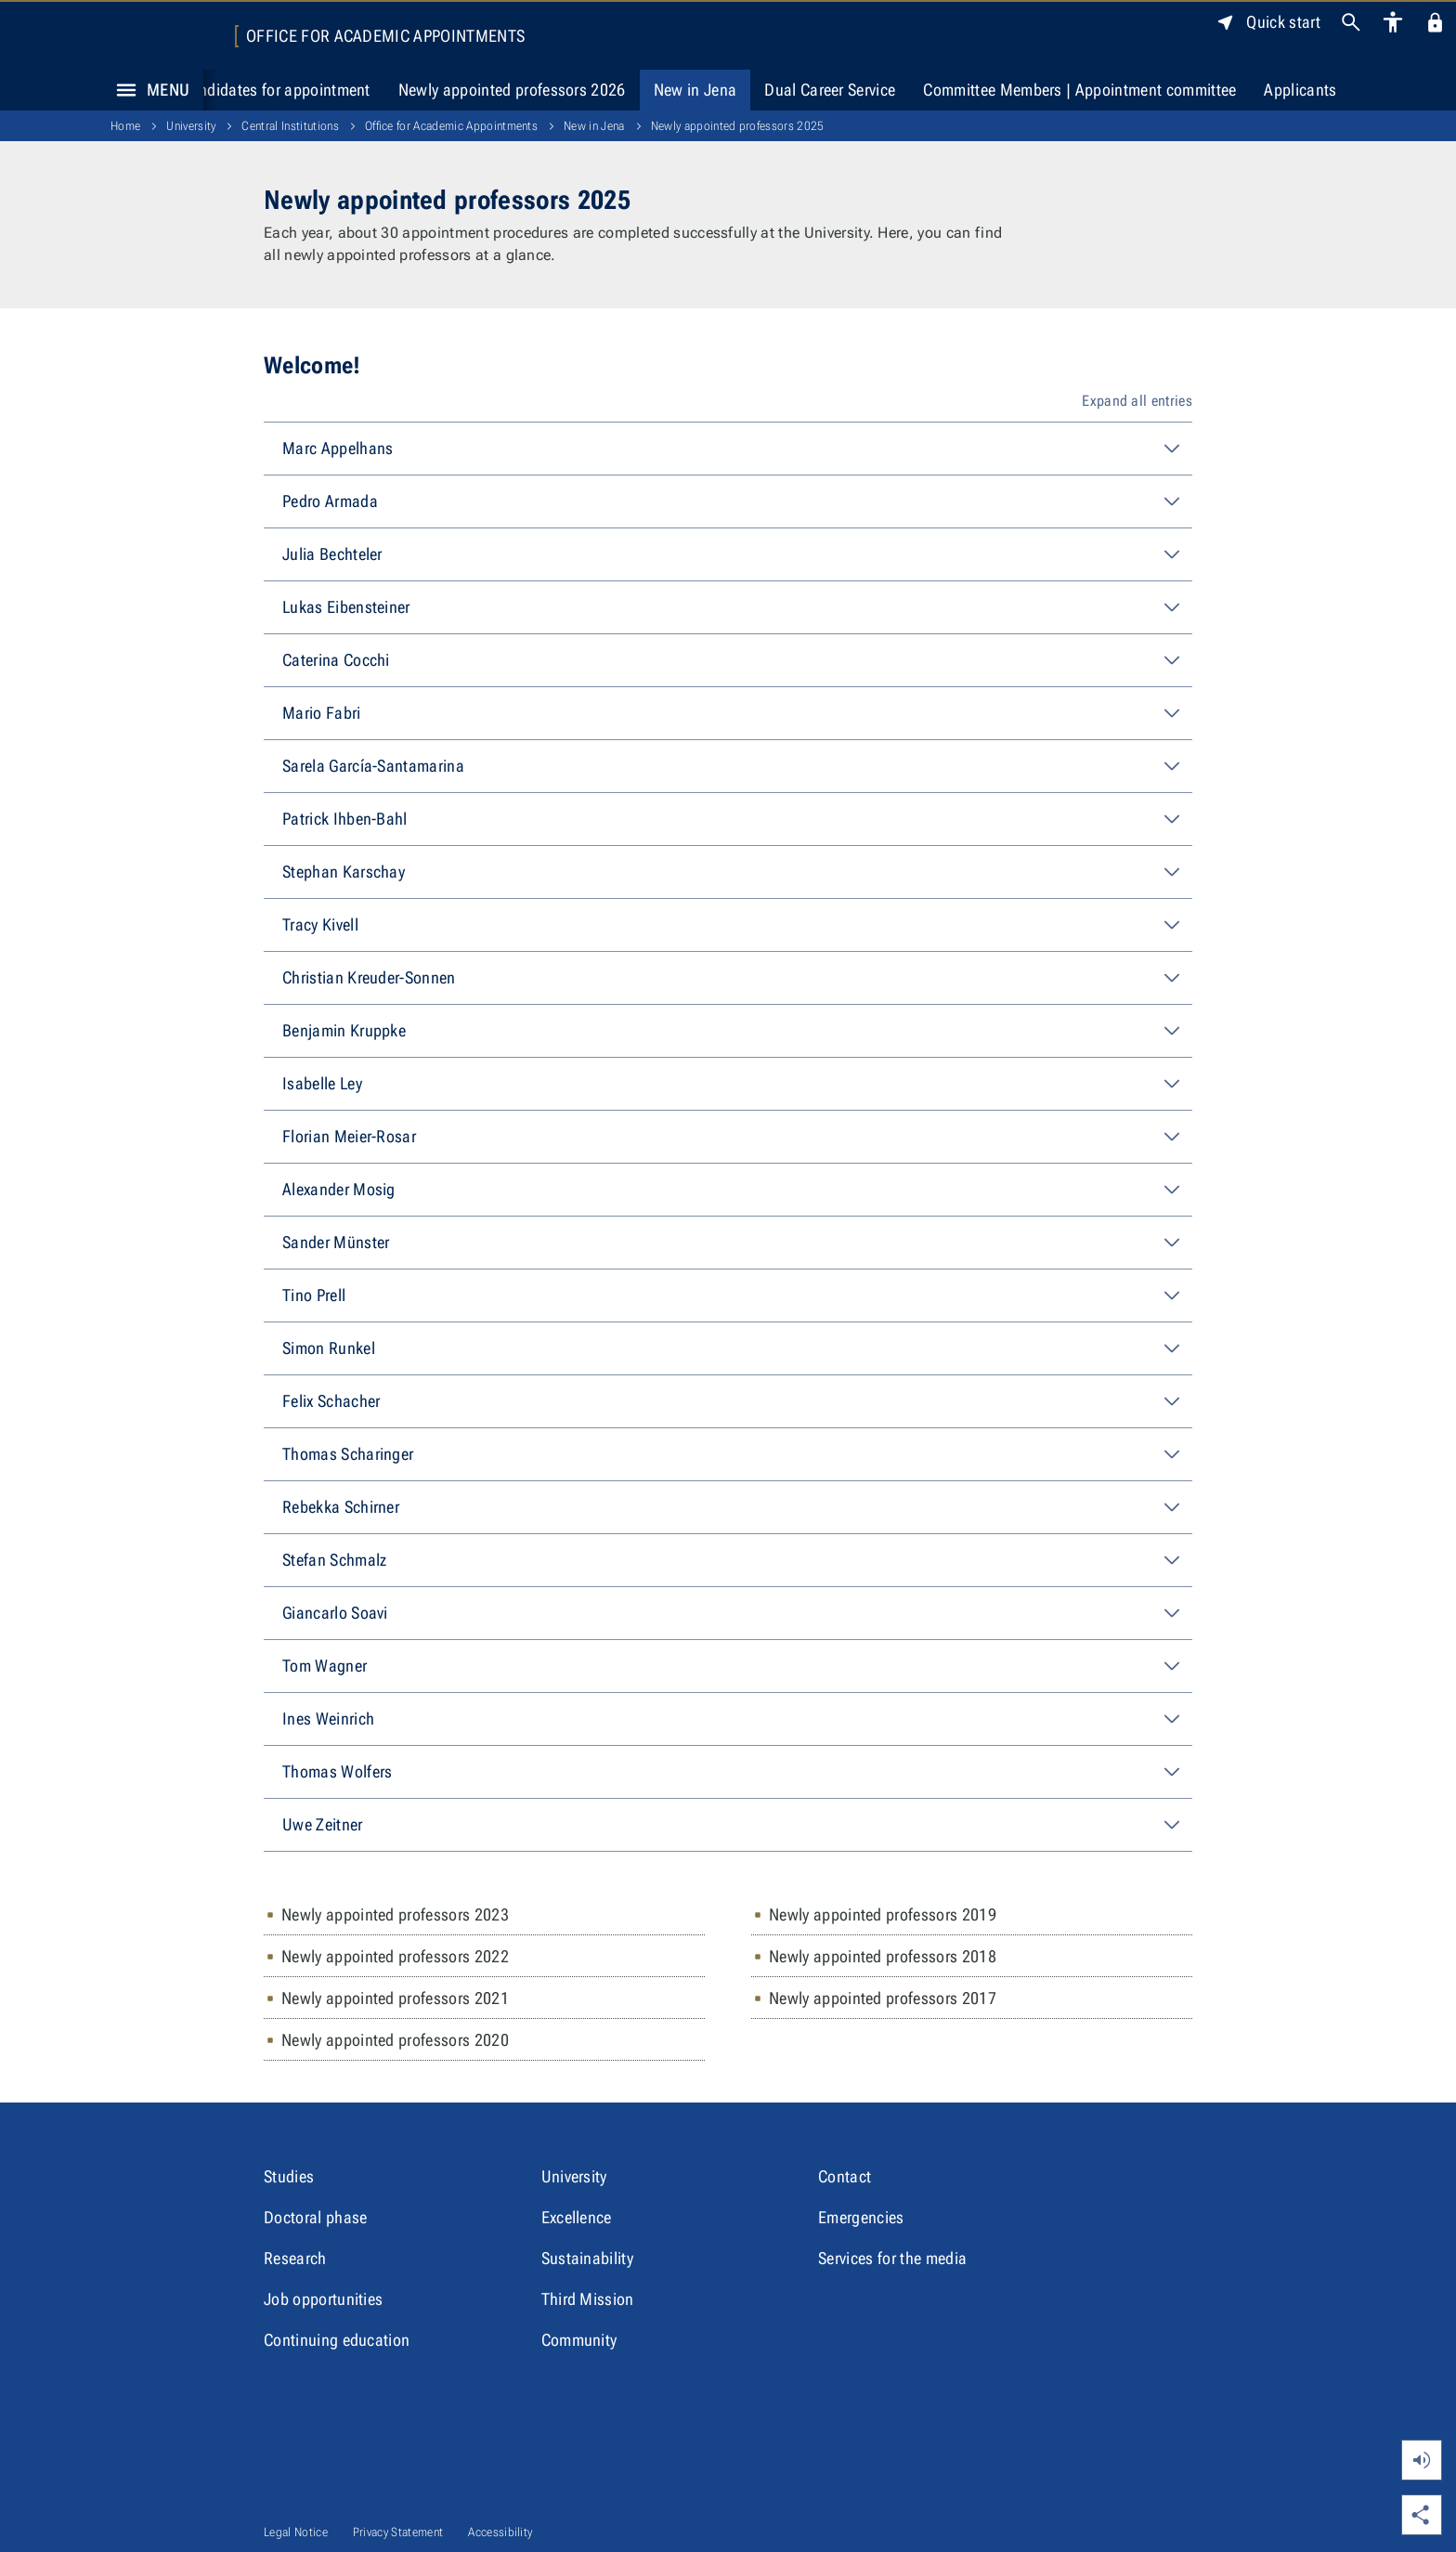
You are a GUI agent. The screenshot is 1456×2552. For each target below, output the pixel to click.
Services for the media (892, 2258)
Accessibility (500, 2532)
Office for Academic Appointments (385, 36)
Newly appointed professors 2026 (512, 89)
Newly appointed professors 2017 (882, 1998)
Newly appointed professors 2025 (738, 126)
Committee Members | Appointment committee (1079, 89)
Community (579, 2340)
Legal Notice (296, 2532)
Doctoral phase (315, 2217)
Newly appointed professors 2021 (395, 1998)
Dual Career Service (829, 89)
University (190, 126)
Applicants (1300, 89)
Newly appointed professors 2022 (395, 1956)
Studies (289, 2176)
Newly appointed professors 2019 (882, 1914)
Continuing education (337, 2340)
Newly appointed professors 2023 (395, 1914)
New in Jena (695, 89)
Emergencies (861, 2217)
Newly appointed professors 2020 (395, 2040)
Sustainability (587, 2258)
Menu (147, 90)
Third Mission (587, 2299)
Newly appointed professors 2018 (882, 1956)
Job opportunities (323, 2299)
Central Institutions (289, 126)
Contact (844, 2176)
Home (125, 126)
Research (295, 2258)
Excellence (576, 2217)
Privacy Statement (398, 2532)
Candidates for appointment (275, 89)
